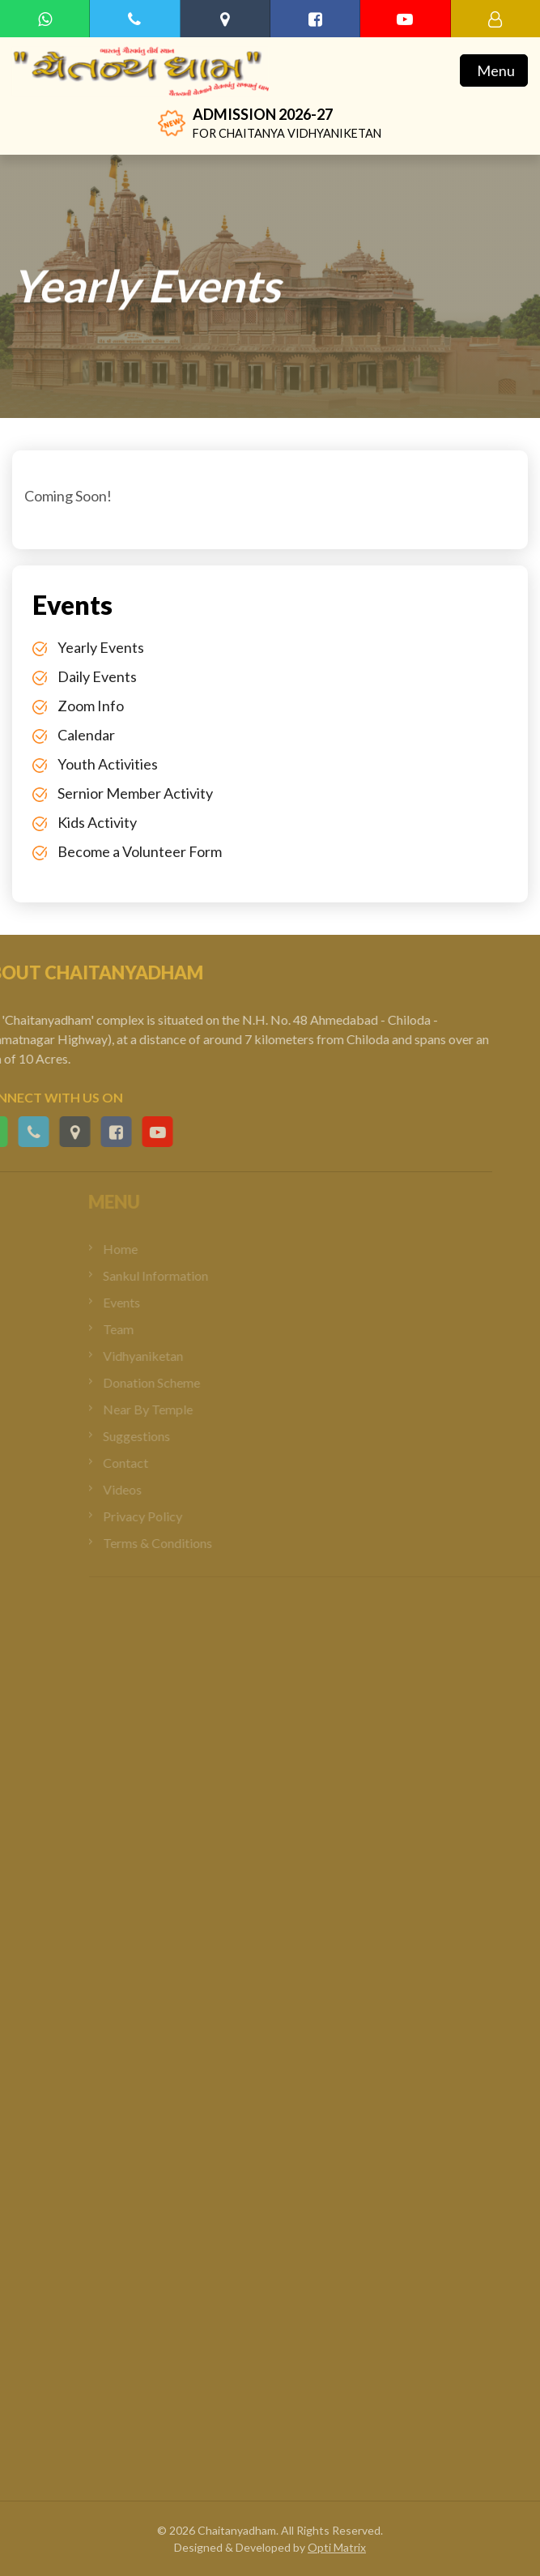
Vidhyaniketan (168, 1355)
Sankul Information (180, 1275)
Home (145, 1248)
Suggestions (161, 1436)
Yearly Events (100, 647)
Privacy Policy (167, 1516)
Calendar (86, 735)
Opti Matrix (337, 2547)
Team (143, 1329)
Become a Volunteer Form (139, 851)
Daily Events (97, 676)
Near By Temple (173, 1409)
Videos (147, 1489)
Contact (150, 1462)
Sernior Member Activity (135, 793)
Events (146, 1302)
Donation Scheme (176, 1382)
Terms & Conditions (182, 1542)
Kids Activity (97, 822)
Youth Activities (107, 764)
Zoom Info (90, 705)
